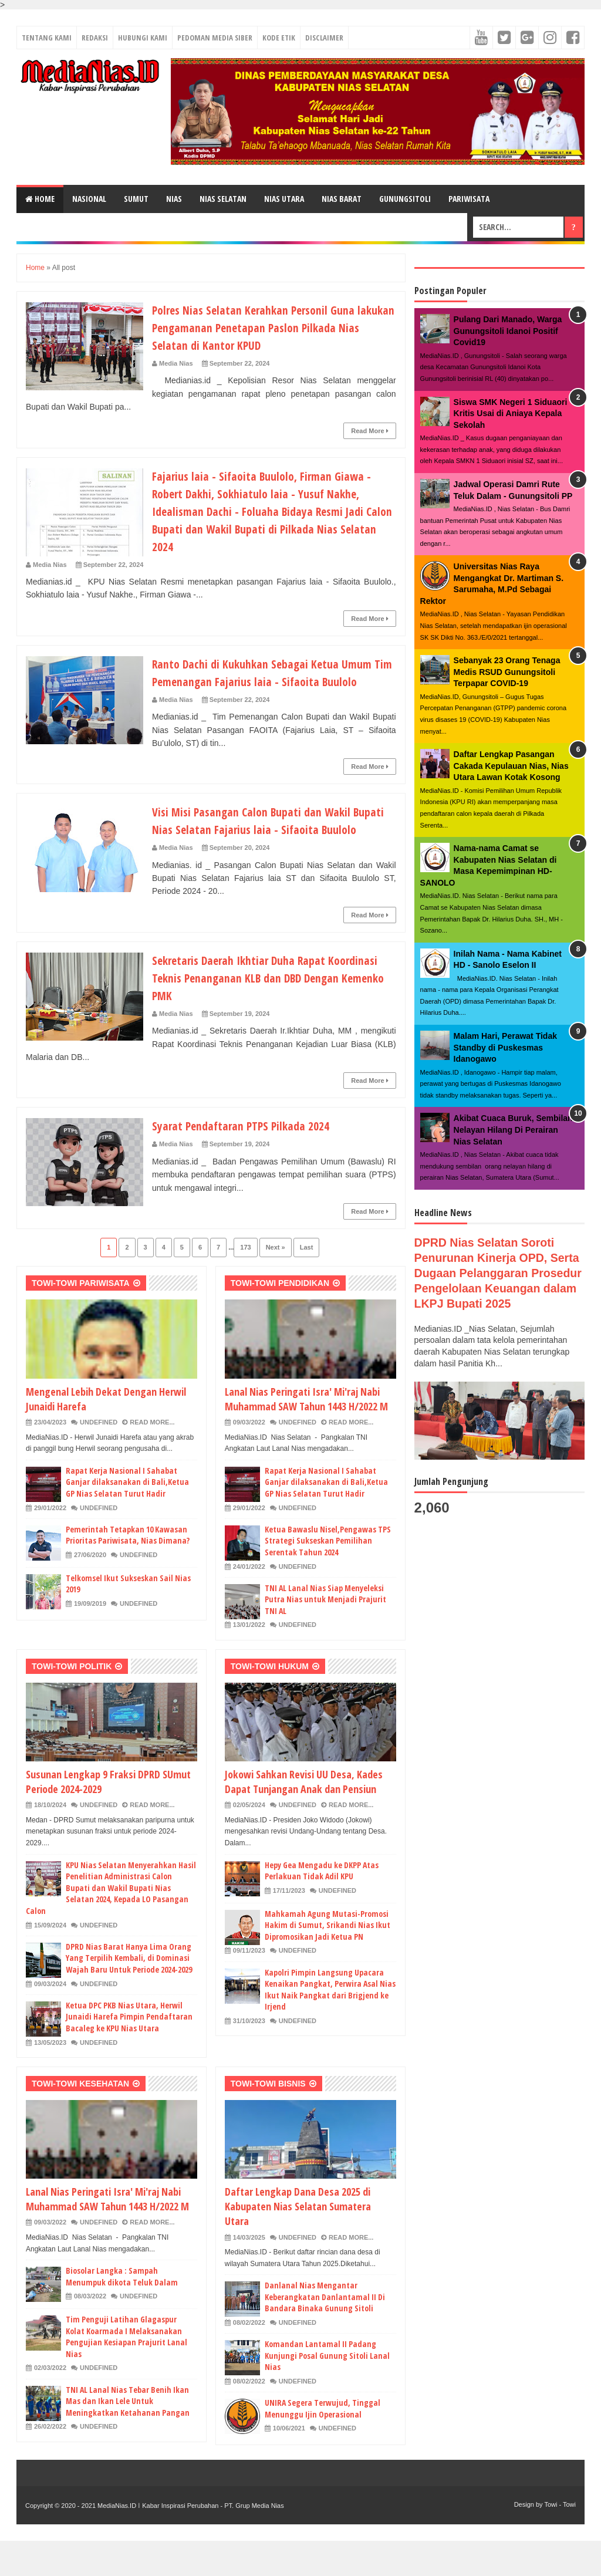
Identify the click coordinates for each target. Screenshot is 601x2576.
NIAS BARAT (342, 198)
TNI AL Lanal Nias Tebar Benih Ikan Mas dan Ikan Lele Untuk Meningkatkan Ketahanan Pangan (128, 2436)
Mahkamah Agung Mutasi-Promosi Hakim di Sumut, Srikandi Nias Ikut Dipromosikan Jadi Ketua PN (327, 1960)
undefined (98, 1457)
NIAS (174, 198)
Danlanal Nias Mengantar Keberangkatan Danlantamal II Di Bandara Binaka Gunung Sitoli (325, 2332)
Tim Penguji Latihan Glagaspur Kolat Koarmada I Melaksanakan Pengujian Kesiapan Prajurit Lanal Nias (126, 2372)
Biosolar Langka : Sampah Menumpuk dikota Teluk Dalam (122, 2311)
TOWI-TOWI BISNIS (268, 2118)
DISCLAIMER (324, 37)
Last (306, 1282)
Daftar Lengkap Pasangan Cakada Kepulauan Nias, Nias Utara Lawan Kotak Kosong (511, 765)
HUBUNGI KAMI (142, 37)
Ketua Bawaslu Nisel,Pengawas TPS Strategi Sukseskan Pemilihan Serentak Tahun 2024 (328, 1576)
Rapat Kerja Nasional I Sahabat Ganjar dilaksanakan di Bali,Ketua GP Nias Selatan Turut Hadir (127, 1517)
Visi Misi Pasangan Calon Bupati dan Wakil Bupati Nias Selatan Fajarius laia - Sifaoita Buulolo (260, 846)
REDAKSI (95, 37)
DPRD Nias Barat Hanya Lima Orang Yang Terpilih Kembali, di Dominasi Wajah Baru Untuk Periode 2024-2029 (129, 1993)
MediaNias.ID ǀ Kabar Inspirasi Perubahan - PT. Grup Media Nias (190, 2540)
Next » (275, 1282)
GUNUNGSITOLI (405, 198)
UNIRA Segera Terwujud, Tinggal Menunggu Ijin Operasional (322, 2443)
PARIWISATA (468, 198)
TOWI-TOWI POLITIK (72, 1701)
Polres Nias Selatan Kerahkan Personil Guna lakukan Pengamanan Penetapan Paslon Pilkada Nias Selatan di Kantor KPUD (264, 327)
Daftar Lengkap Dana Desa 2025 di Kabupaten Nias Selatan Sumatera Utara (298, 2241)
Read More (369, 430)
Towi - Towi (560, 2539)
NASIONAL (89, 198)
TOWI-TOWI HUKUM (270, 1701)
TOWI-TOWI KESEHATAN (80, 2118)
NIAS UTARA (284, 198)
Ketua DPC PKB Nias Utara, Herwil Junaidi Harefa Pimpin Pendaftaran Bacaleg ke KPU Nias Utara (129, 2052)
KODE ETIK (278, 37)
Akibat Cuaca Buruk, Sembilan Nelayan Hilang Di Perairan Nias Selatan (513, 1129)
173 (245, 1282)
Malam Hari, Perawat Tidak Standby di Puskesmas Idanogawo (505, 1047)
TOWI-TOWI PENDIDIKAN (280, 1318)
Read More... (152, 1457)
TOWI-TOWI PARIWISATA (81, 1318)
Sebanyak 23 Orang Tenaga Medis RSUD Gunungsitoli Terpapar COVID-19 (507, 672)
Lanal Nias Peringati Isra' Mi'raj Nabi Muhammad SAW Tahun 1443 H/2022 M (306, 1434)
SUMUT (136, 198)
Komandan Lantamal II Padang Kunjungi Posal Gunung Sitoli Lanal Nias (327, 2391)
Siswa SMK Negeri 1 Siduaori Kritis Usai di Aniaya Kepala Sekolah (511, 413)
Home (40, 198)
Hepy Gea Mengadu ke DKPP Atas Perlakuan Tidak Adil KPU (322, 1906)
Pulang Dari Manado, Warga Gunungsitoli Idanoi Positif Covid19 (508, 331)
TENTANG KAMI (47, 37)
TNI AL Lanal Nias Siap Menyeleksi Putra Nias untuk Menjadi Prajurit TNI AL (325, 1635)
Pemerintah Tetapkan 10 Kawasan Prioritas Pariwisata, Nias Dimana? (128, 1570)
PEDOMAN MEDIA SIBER (214, 37)
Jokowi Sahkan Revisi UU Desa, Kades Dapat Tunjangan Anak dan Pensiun (304, 1816)
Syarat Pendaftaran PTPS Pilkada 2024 (249, 1160)
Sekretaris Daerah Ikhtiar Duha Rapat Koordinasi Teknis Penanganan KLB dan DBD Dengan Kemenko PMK (264, 1012)
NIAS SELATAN (223, 198)
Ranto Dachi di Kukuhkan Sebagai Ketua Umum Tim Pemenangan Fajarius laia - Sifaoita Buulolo (272, 680)
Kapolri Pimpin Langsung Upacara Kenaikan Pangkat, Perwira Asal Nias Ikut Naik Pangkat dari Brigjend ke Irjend (330, 2025)
